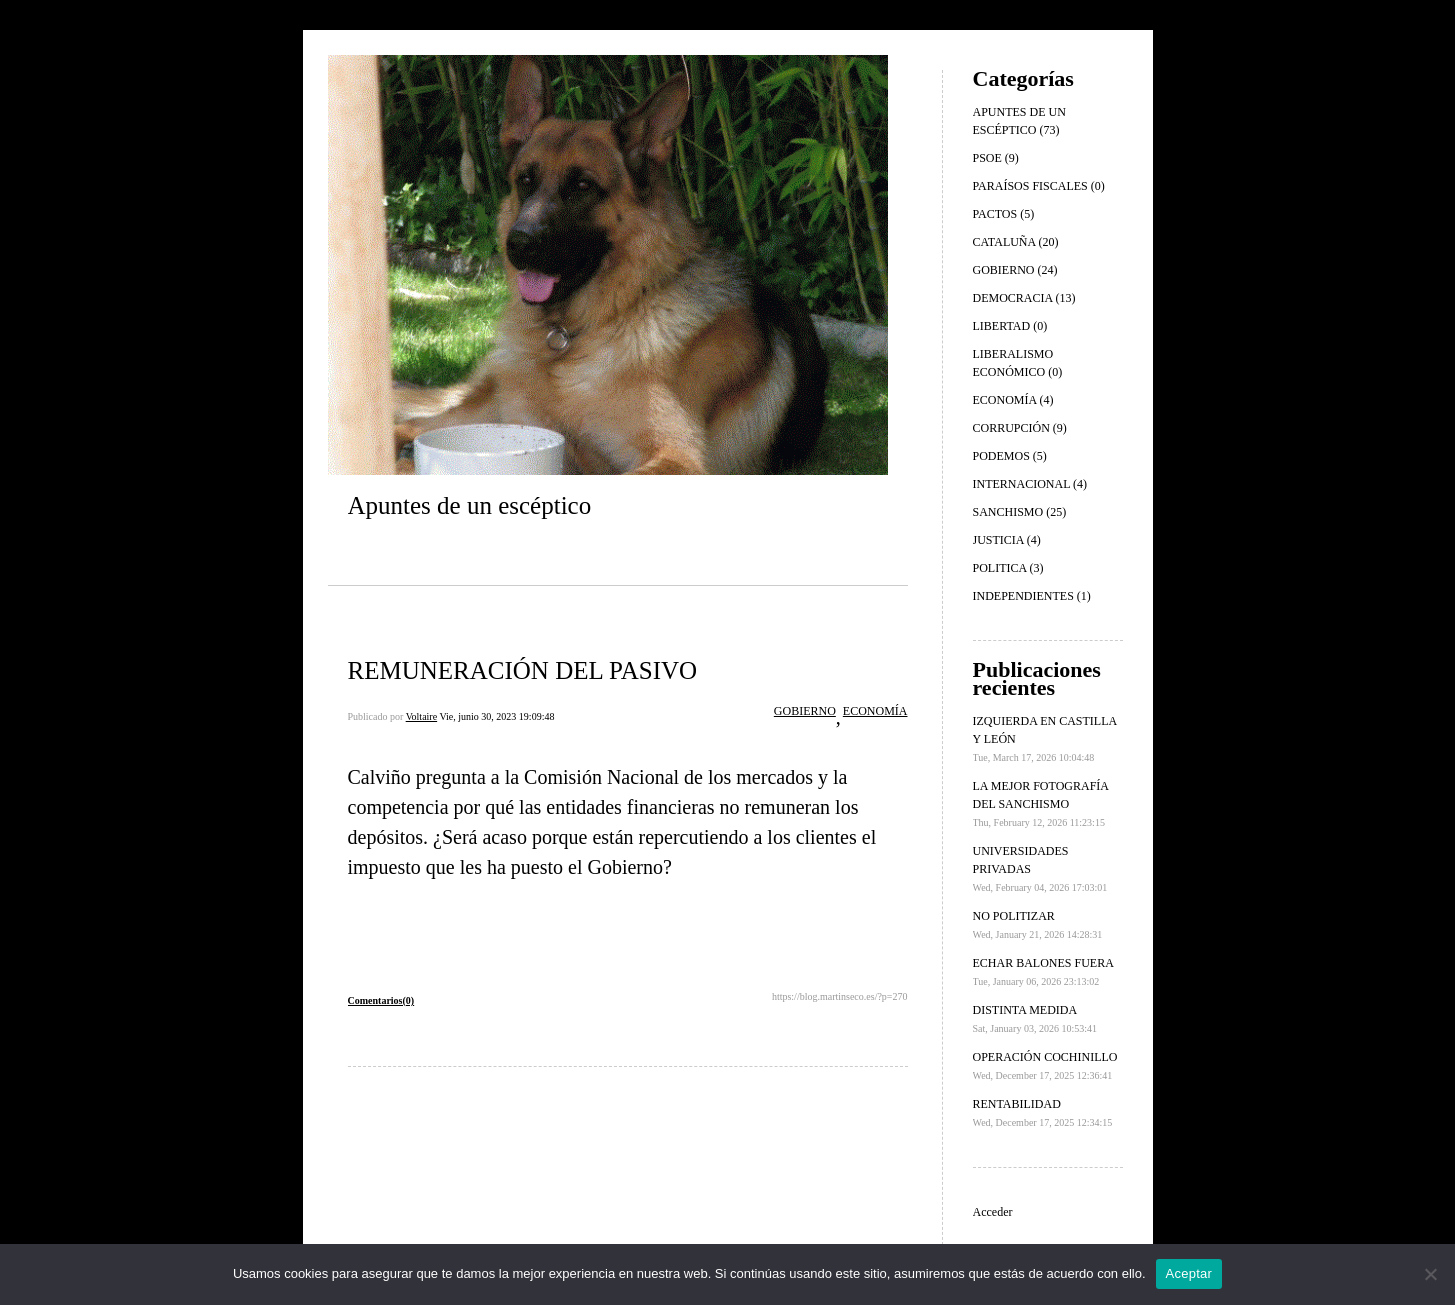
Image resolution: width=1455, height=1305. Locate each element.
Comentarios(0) (381, 1000)
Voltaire (421, 716)
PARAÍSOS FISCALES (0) (1039, 186)
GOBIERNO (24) (1015, 270)
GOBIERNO (805, 711)
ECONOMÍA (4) (1013, 400)
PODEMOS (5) (1010, 456)
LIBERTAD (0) (1010, 326)
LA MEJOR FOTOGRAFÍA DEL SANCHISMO (1041, 803)
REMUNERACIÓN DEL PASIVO (523, 670)
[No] (1430, 1274)
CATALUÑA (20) (1016, 242)
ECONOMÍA (875, 711)
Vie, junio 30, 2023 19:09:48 (496, 716)
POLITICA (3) (1008, 568)
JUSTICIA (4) (1007, 540)
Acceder (993, 1212)
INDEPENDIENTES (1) (1032, 596)
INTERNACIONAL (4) (1030, 484)
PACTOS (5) (1004, 214)
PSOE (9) (996, 158)
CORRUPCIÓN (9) (1020, 428)
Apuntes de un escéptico (470, 505)
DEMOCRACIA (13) (1024, 298)
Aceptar (1189, 1273)
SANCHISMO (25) (1020, 512)
